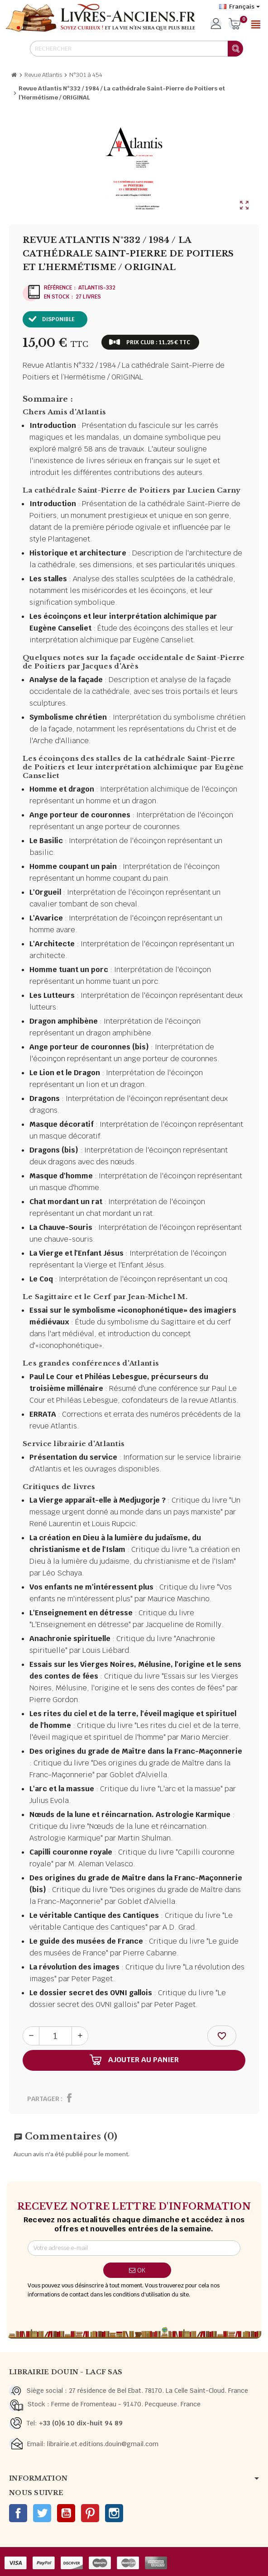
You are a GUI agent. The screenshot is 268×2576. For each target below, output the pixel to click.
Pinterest (90, 2513)
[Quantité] (55, 2036)
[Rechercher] (136, 49)
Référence (58, 287)
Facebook (18, 2513)
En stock (56, 296)
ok (137, 2270)
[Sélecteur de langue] (239, 7)
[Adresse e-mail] (134, 2248)
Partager (43, 2099)
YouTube (66, 2513)
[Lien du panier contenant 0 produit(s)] (235, 24)
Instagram (114, 2513)
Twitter (42, 2513)
